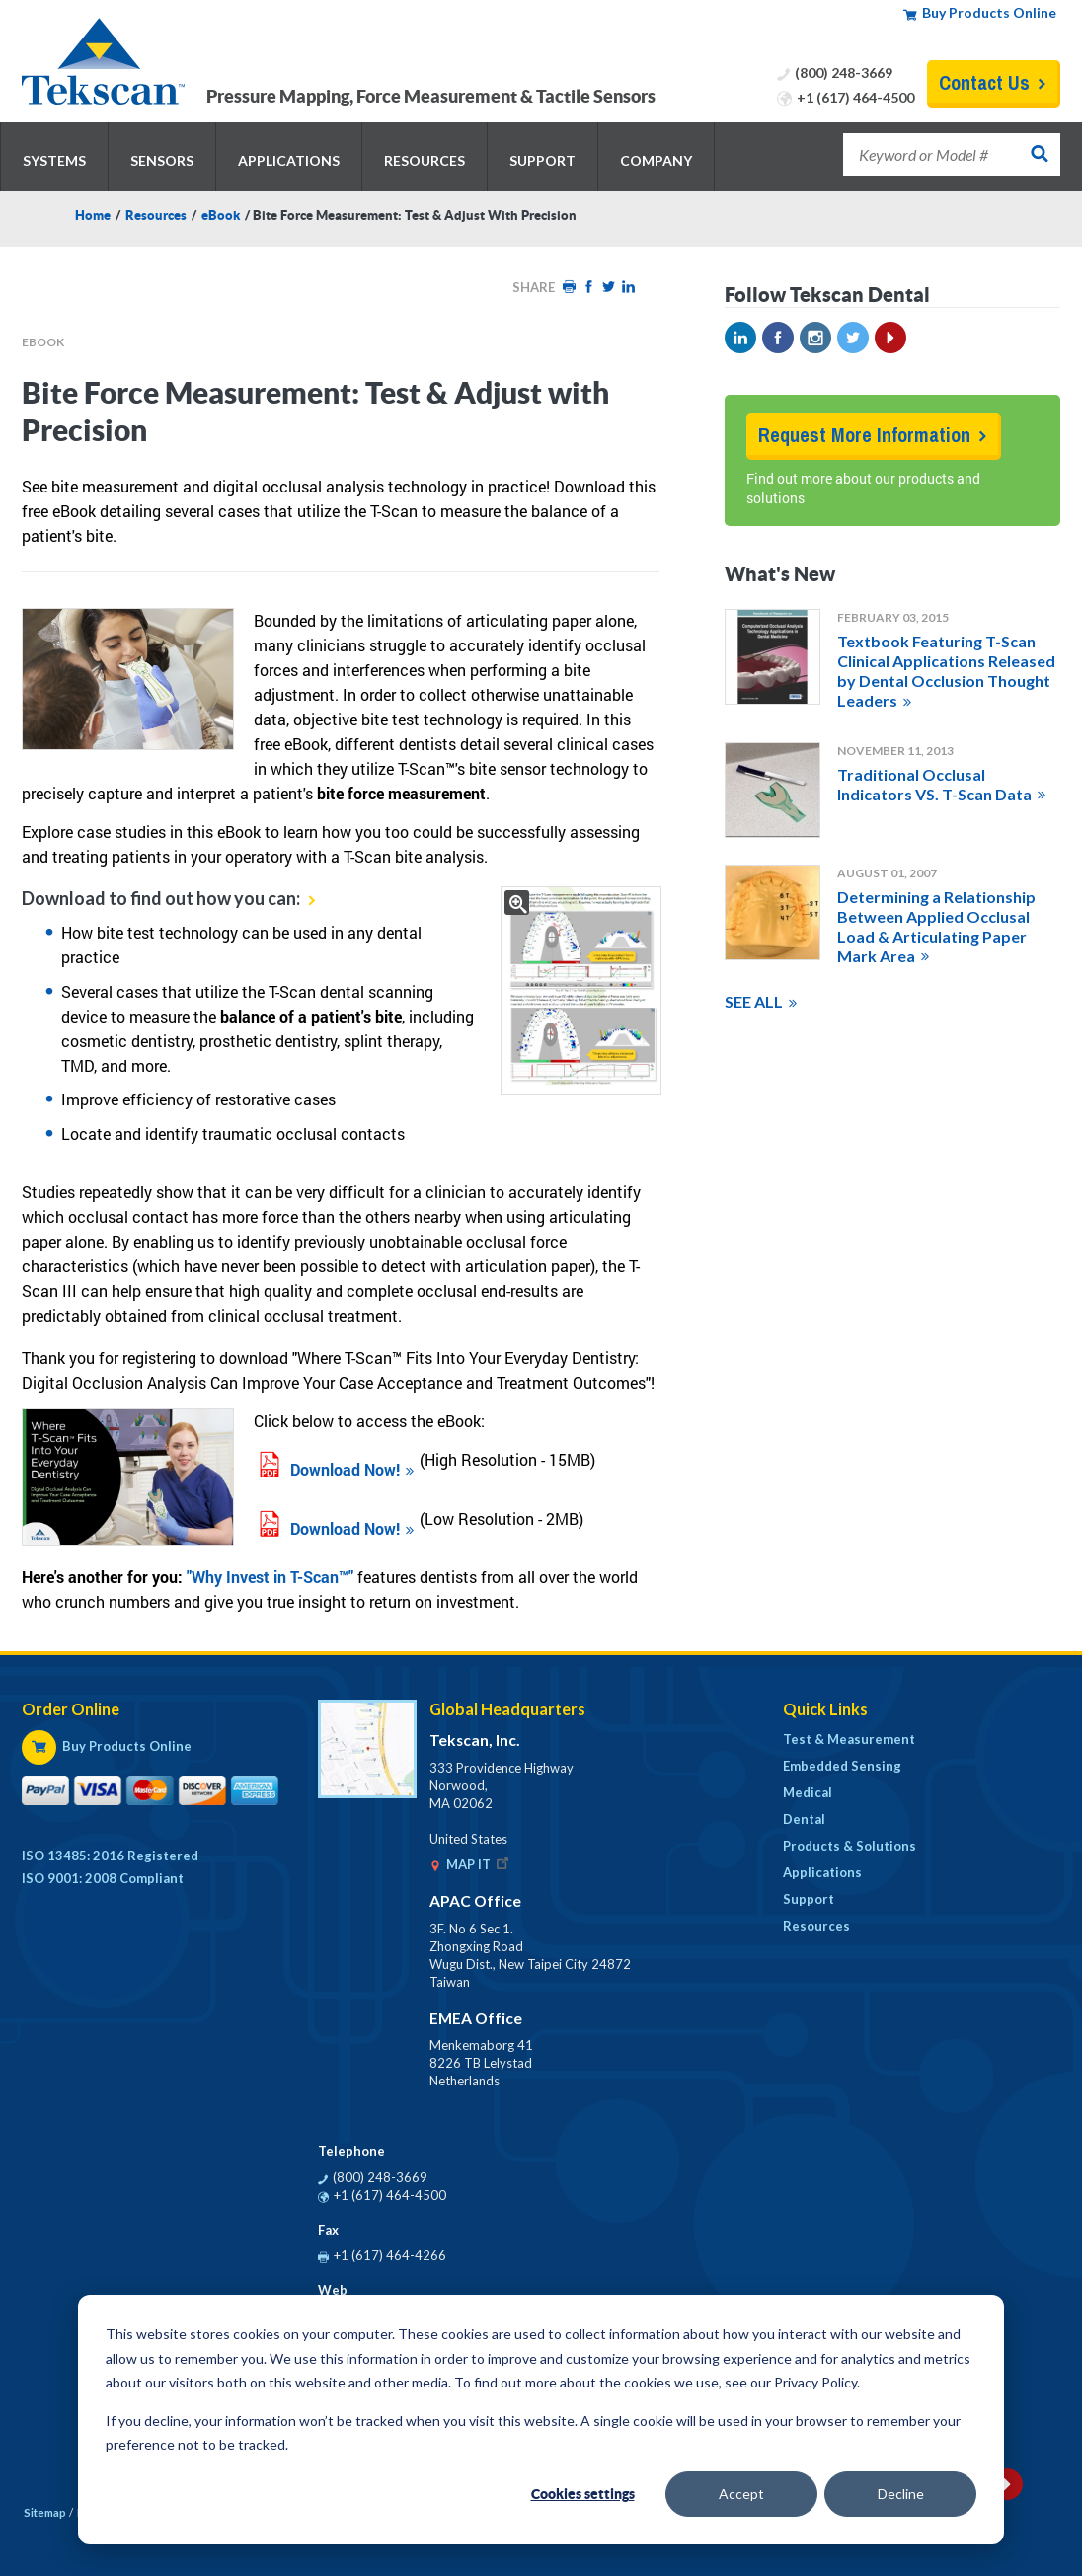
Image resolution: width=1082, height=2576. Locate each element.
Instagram (815, 337)
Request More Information (864, 434)
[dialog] (541, 2419)
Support (542, 160)
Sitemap (45, 2512)
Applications (289, 160)
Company (656, 160)
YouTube (890, 337)
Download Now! (345, 1469)
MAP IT (479, 1864)
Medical (807, 1792)
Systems (54, 160)
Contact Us (984, 82)
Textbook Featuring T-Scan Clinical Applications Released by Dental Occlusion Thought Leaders (946, 671)
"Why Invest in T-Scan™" (270, 1576)
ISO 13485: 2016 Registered (110, 1855)
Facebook (588, 287)
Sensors (161, 160)
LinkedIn (628, 287)
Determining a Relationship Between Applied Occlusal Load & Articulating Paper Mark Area (936, 926)
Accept (741, 2493)
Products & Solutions (849, 1846)
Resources (424, 160)
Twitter (608, 287)
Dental (804, 1819)
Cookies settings (583, 2494)
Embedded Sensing (842, 1766)
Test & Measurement (849, 1739)
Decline (901, 2493)
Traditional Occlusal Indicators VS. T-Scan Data (934, 784)
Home (93, 215)
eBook (220, 215)
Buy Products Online (989, 12)
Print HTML (569, 287)
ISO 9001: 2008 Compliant (103, 1878)
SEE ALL (754, 1001)
